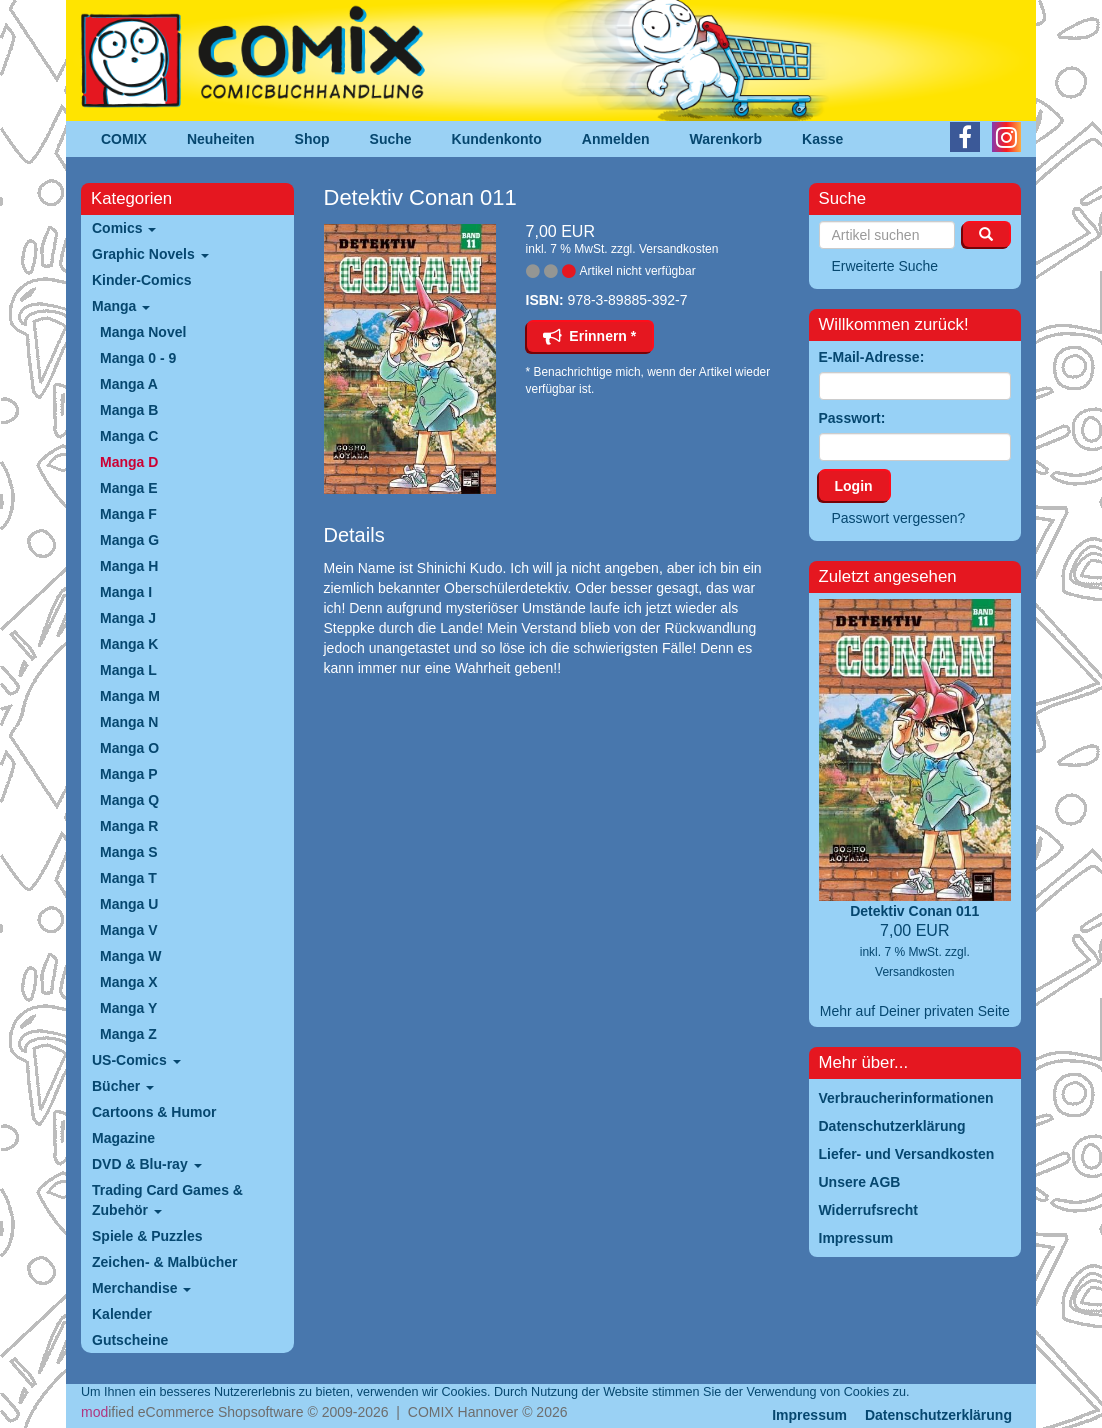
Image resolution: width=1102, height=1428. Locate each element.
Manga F (128, 514)
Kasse (822, 139)
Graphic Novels (150, 254)
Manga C (129, 436)
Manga (121, 306)
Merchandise (141, 1288)
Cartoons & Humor (154, 1112)
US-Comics (136, 1060)
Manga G (129, 540)
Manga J (128, 618)
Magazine (123, 1138)
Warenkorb (726, 139)
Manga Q (129, 800)
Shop (312, 139)
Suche (391, 139)
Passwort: (852, 418)
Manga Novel (143, 332)
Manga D (129, 462)
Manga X (129, 982)
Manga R (129, 826)
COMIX (124, 139)
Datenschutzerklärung (938, 1415)
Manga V (129, 930)
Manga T (128, 878)
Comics (124, 228)
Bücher (123, 1086)
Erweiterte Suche (885, 266)
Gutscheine (130, 1340)
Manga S (129, 852)
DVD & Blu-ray (147, 1164)
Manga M (130, 696)
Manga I (126, 592)
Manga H (129, 566)
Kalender (122, 1314)
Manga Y (128, 1008)
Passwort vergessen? (899, 518)
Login (854, 486)
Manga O (129, 748)
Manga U (129, 904)
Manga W (130, 956)
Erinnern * (590, 336)
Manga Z (128, 1034)
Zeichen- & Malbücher (164, 1262)
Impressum (809, 1415)
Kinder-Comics (142, 280)
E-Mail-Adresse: (872, 357)
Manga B (129, 410)
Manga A (129, 384)
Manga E (129, 488)
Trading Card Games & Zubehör (167, 1200)
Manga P (129, 774)
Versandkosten (678, 249)
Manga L (128, 670)
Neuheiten (221, 139)
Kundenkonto (497, 139)
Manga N (129, 722)
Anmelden (616, 139)
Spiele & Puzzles (147, 1236)
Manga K (129, 644)
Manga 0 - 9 (138, 358)
